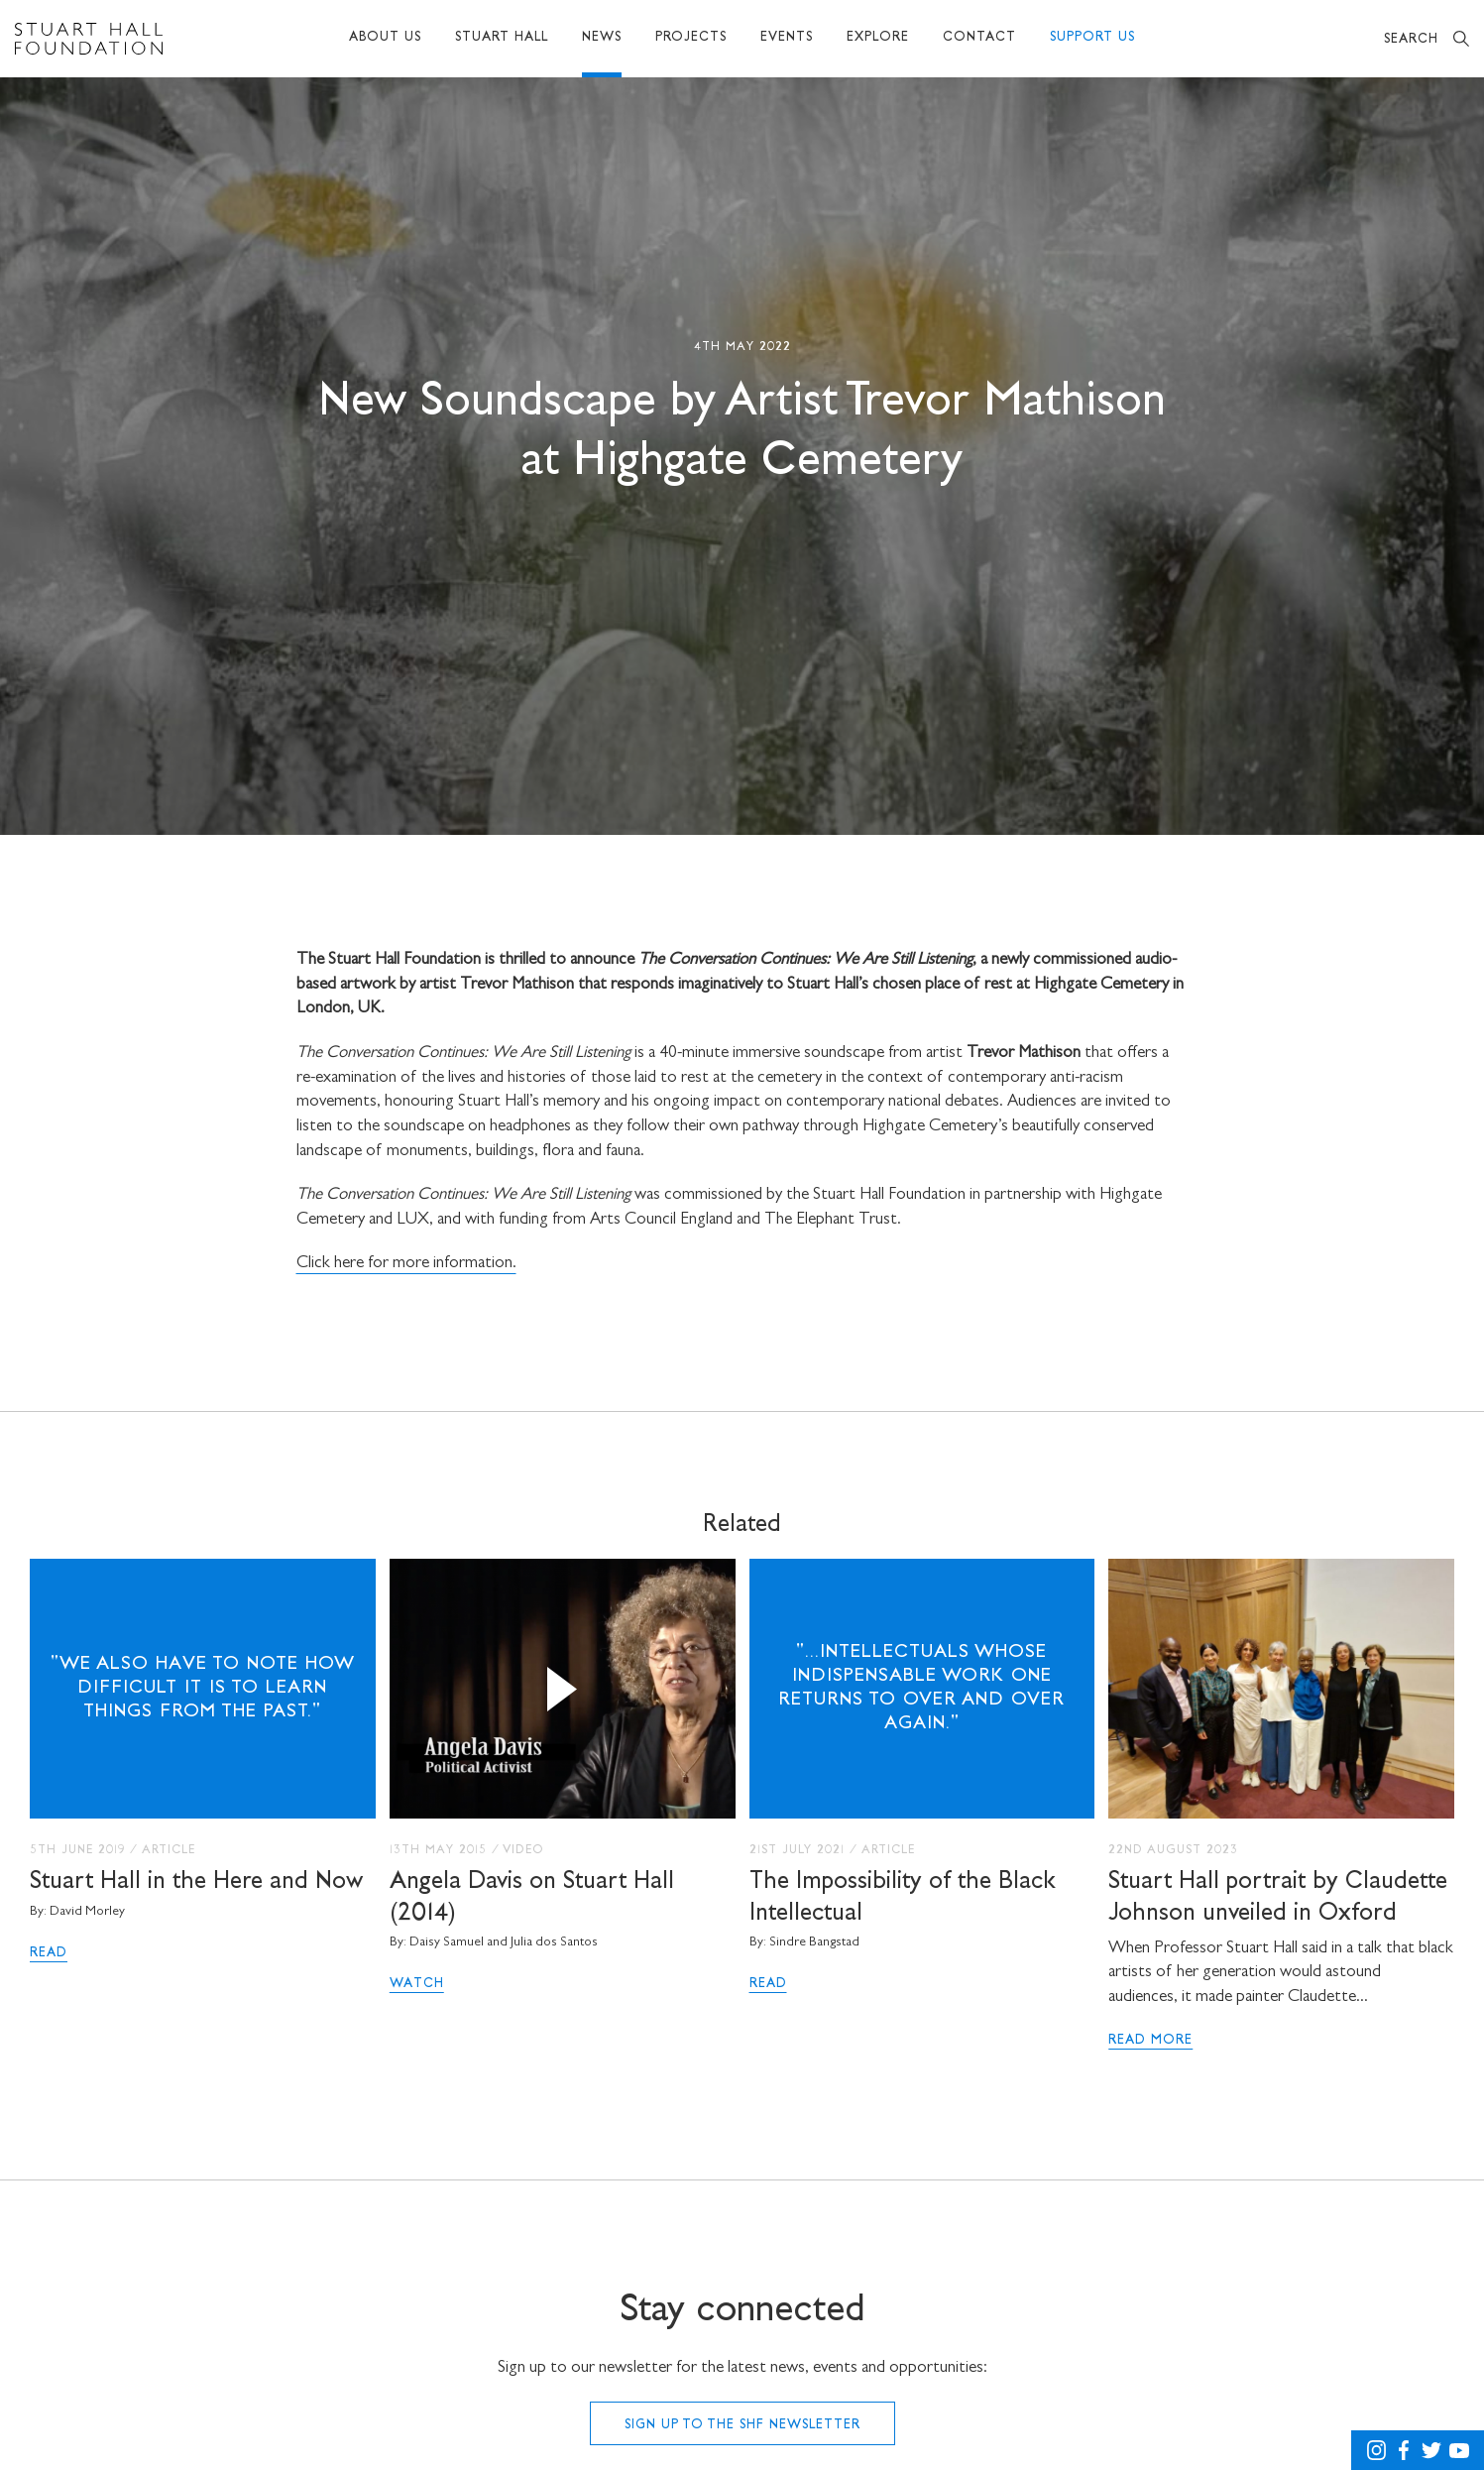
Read (48, 1953)
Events (786, 38)
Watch (417, 1984)
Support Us (1092, 38)
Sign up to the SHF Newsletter (742, 2425)
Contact (979, 38)
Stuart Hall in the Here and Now (196, 1883)
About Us (385, 38)
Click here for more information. (406, 1263)
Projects (691, 38)
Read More (1150, 2041)
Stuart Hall (501, 38)
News (602, 38)
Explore (878, 38)
